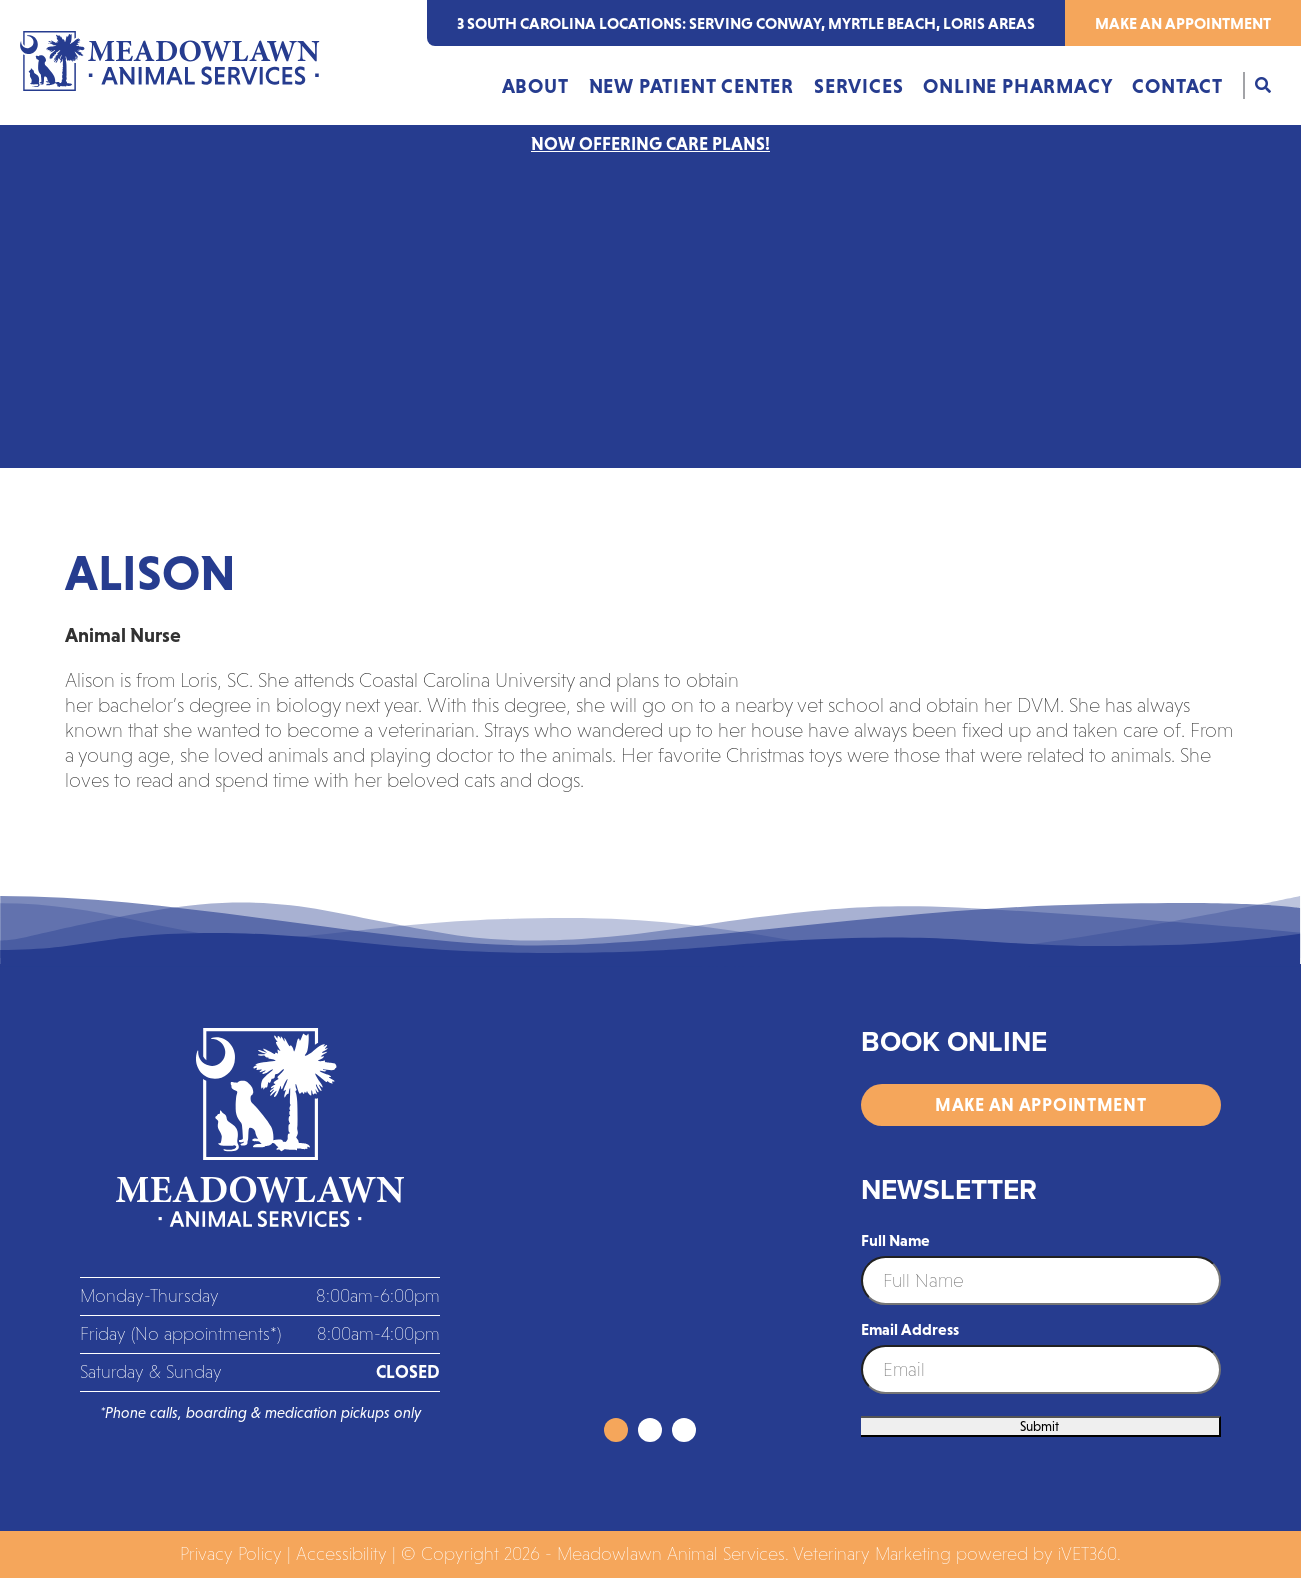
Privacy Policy (231, 1554)
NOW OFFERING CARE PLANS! (650, 144)
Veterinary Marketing (872, 1554)
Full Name (895, 1240)
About (535, 86)
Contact (1177, 86)
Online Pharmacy (1017, 86)
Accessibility (341, 1554)
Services (858, 86)
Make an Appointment (1183, 23)
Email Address (910, 1329)
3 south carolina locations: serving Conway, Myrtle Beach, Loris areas (746, 23)
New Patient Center (691, 86)
